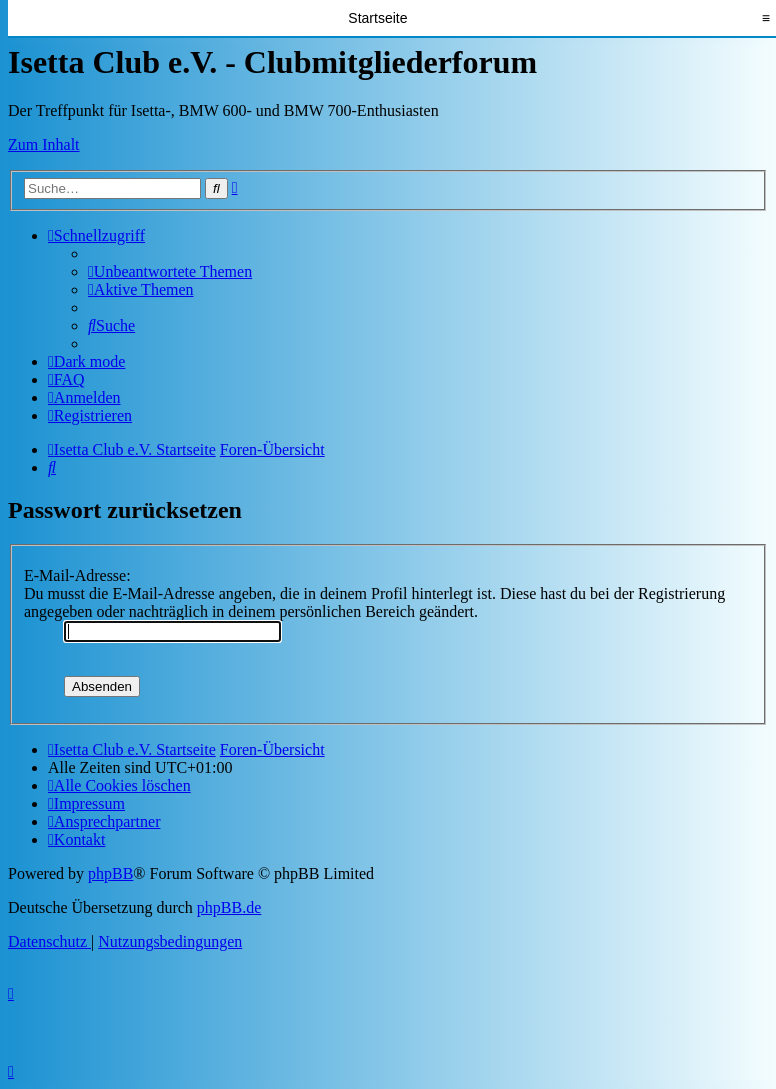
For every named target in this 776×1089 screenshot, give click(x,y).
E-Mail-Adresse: (77, 575)
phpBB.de (229, 907)
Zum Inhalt (44, 144)
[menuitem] (170, 271)
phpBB (110, 873)
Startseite (377, 18)
